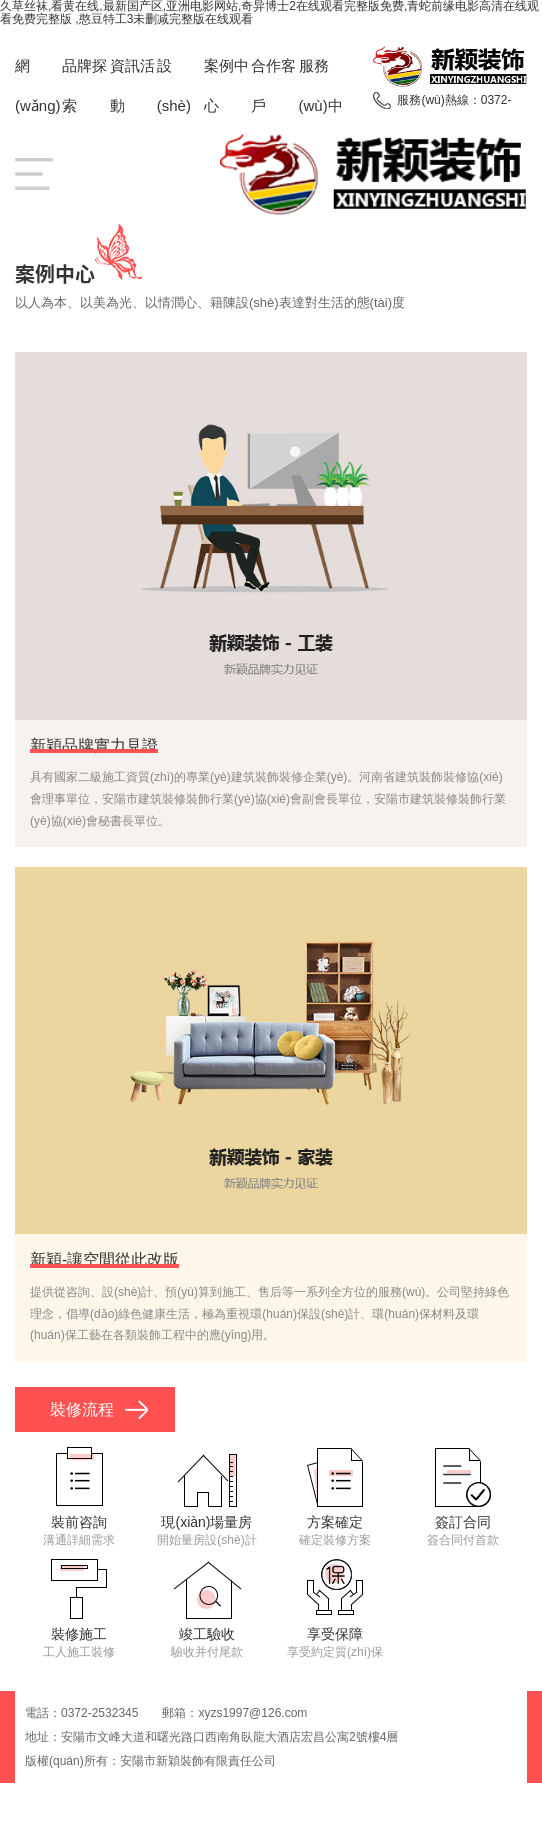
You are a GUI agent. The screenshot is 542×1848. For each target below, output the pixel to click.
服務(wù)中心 (321, 105)
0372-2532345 (99, 1713)
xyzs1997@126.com (252, 1713)
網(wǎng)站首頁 (38, 105)
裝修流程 (82, 1409)
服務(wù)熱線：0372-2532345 (454, 103)
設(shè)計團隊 (179, 105)
